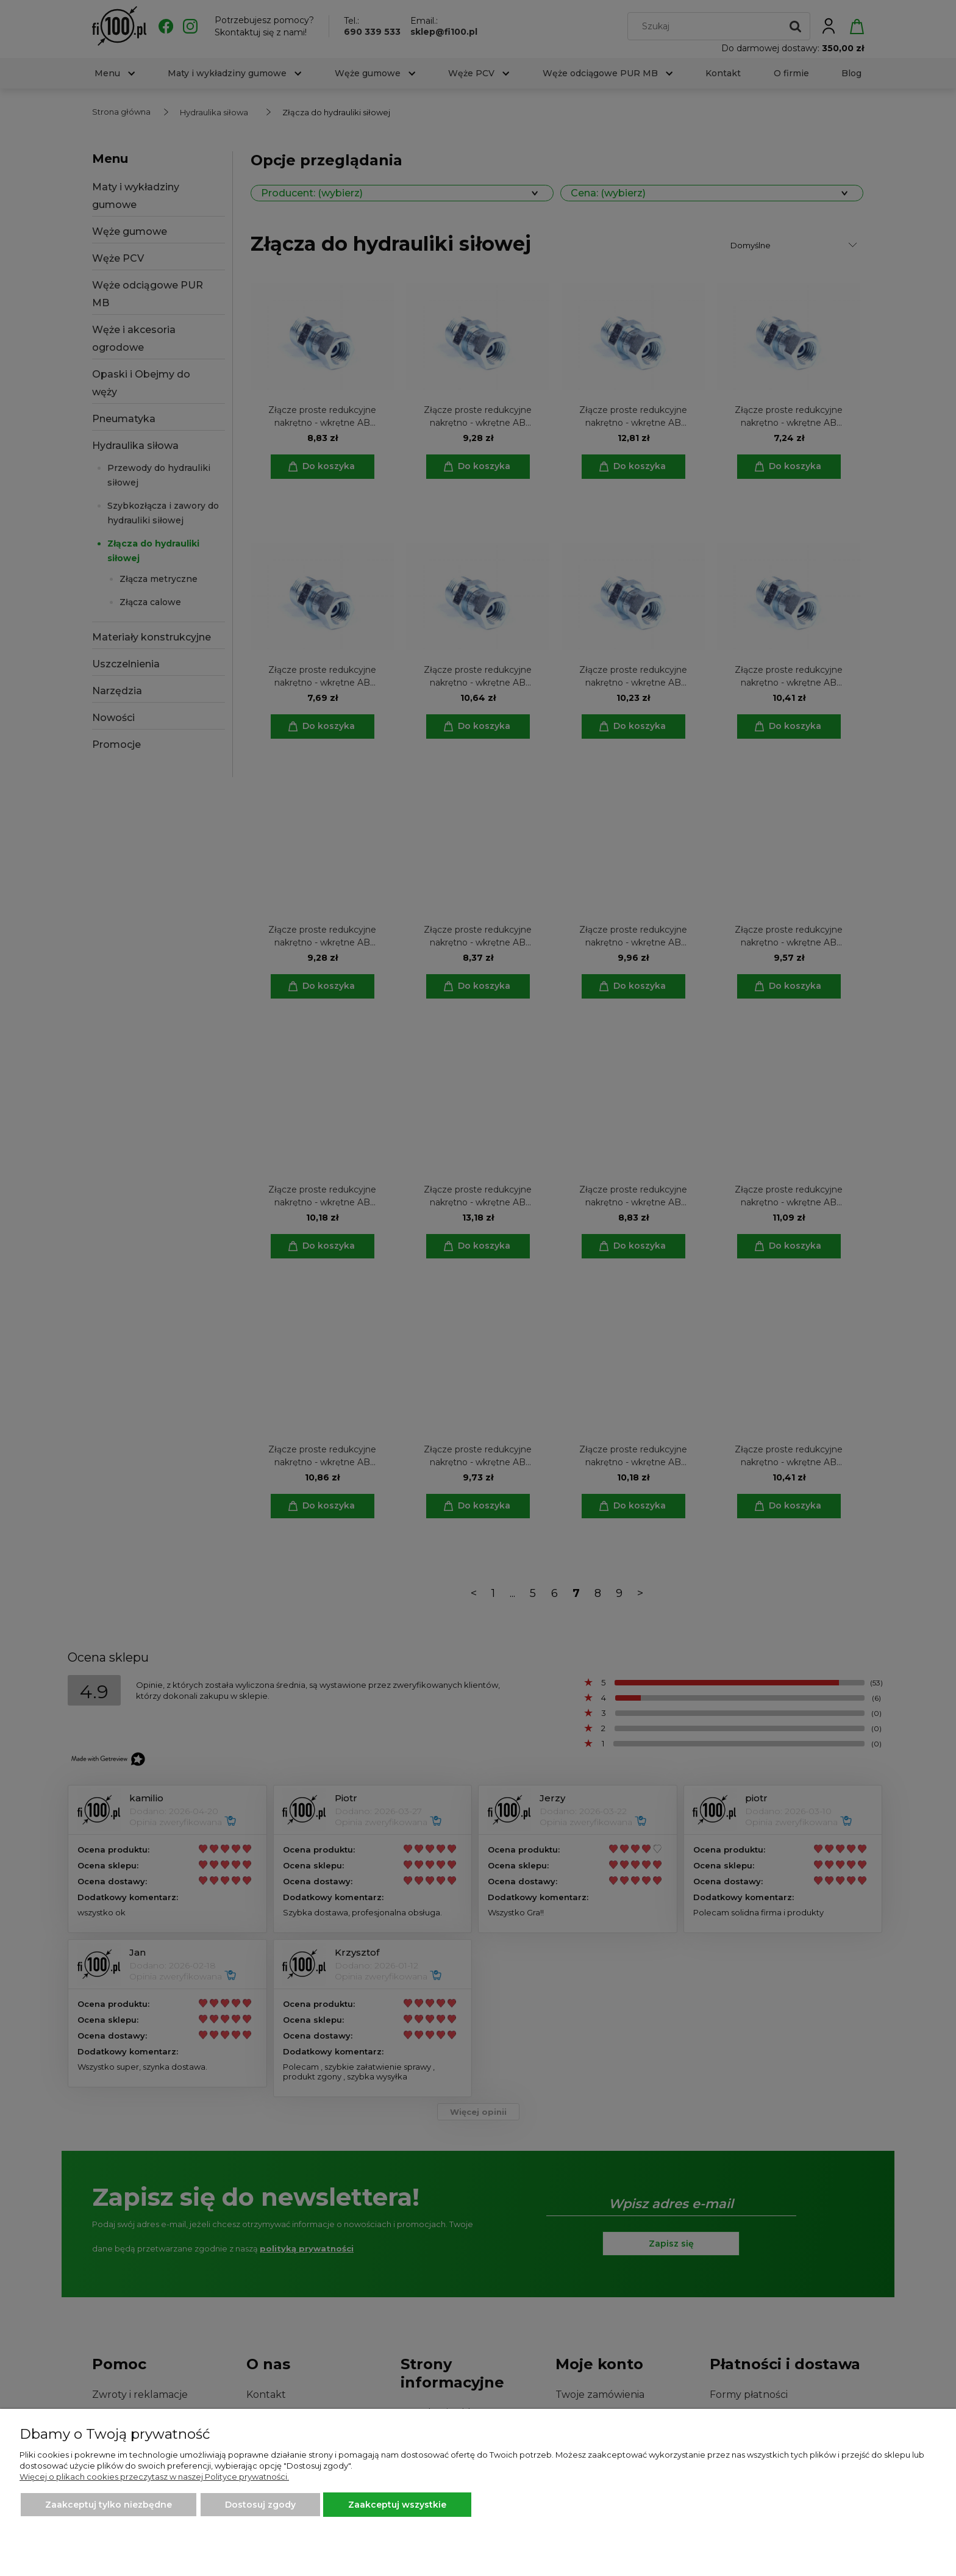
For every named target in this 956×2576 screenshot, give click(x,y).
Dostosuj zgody (260, 2504)
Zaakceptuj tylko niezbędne (108, 2504)
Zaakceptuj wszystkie (397, 2504)
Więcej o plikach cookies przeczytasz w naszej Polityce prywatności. (154, 2476)
